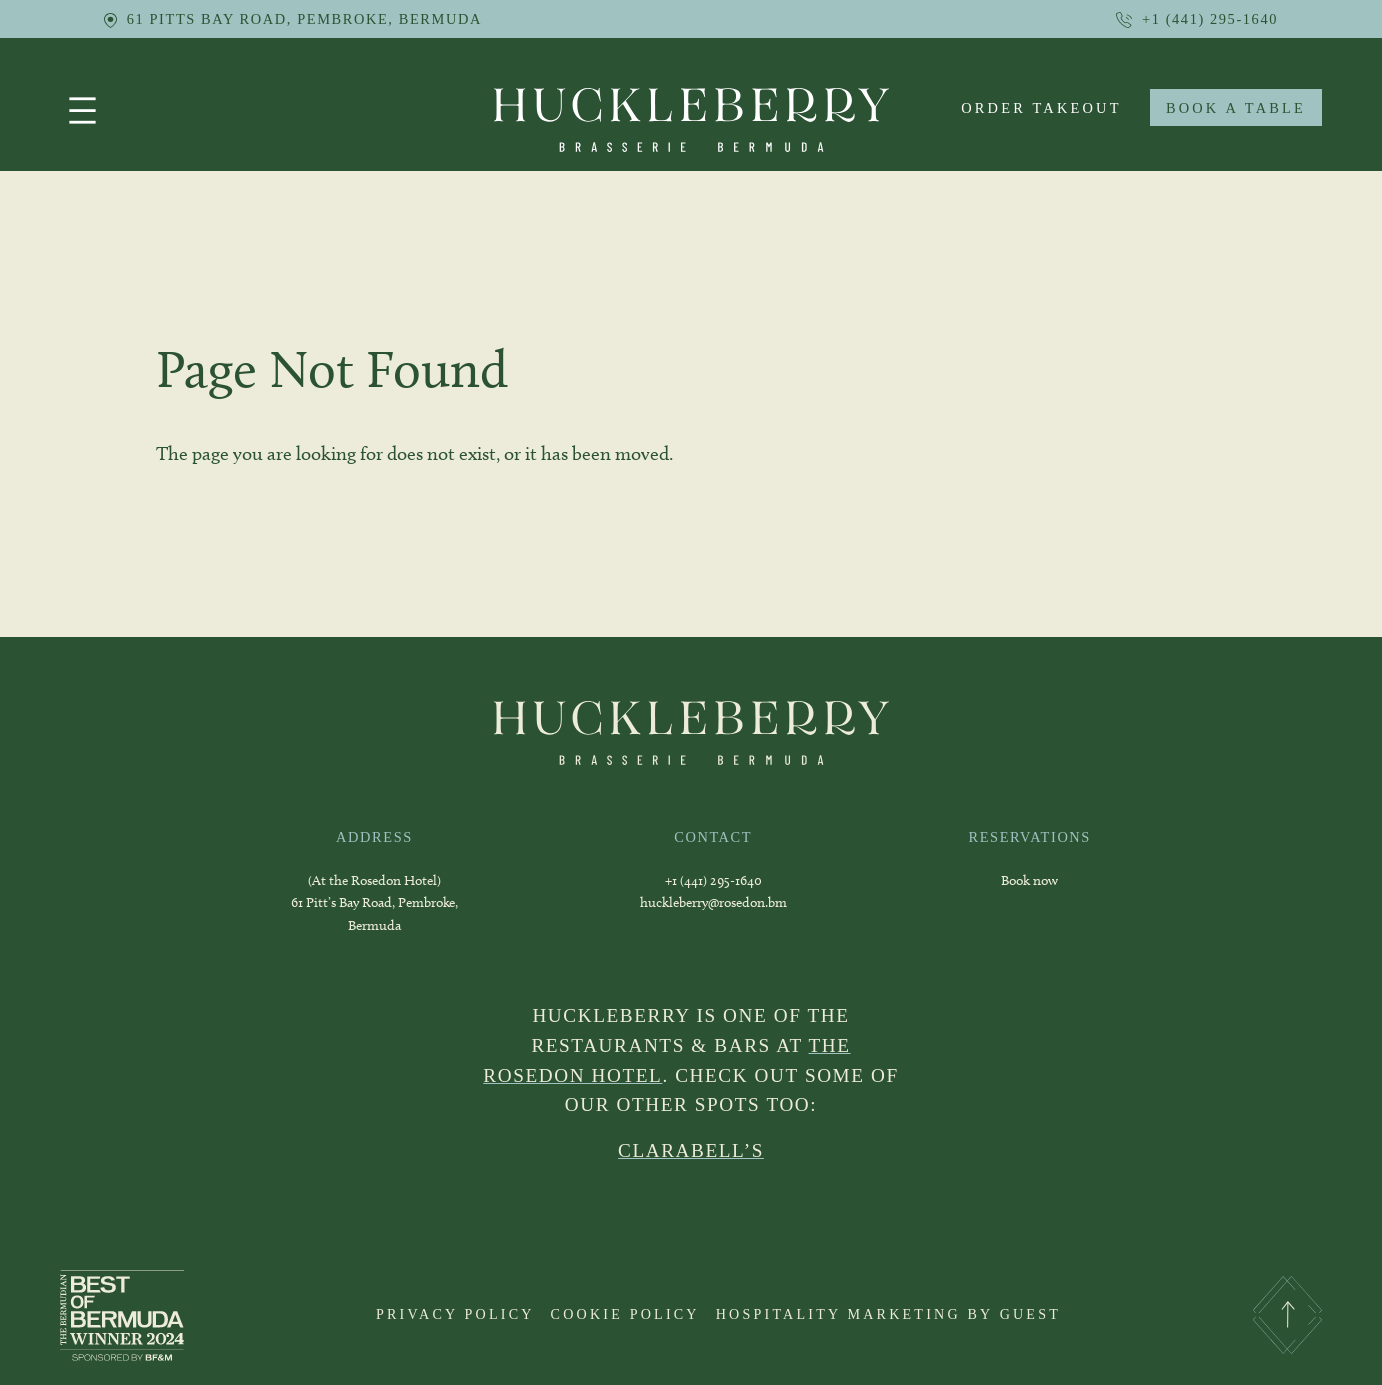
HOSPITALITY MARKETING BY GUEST (888, 1314)
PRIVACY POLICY (455, 1314)
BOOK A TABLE (1236, 108)
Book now (1029, 880)
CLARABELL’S (691, 1150)
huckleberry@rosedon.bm (713, 902)
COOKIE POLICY (625, 1314)
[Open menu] (82, 110)
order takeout (1041, 108)
